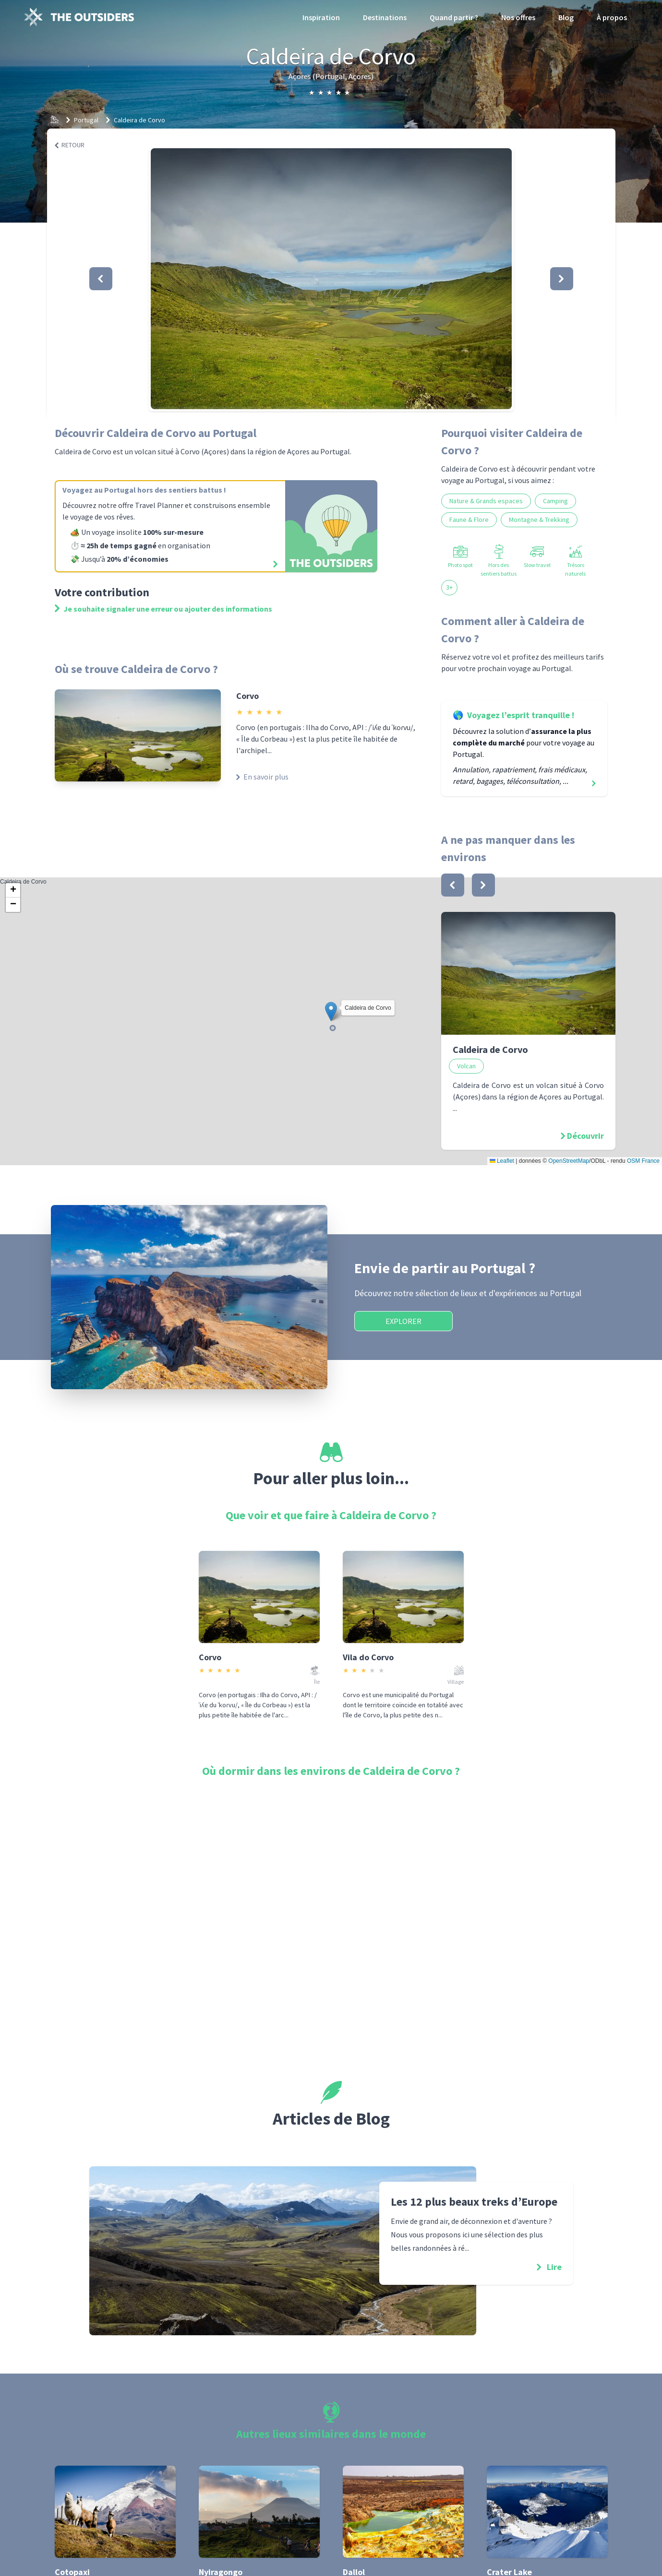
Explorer (403, 1321)
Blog (566, 17)
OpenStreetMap (568, 1161)
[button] (331, 278)
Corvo (247, 695)
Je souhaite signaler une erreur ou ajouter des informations (163, 609)
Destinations (385, 17)
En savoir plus (262, 776)
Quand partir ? (454, 17)
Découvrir (585, 1135)
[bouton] (452, 885)
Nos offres (518, 17)
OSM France (643, 1161)
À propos (612, 17)
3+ (449, 587)
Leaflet (502, 1161)
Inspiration (321, 17)
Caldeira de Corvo (139, 120)
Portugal (86, 120)
